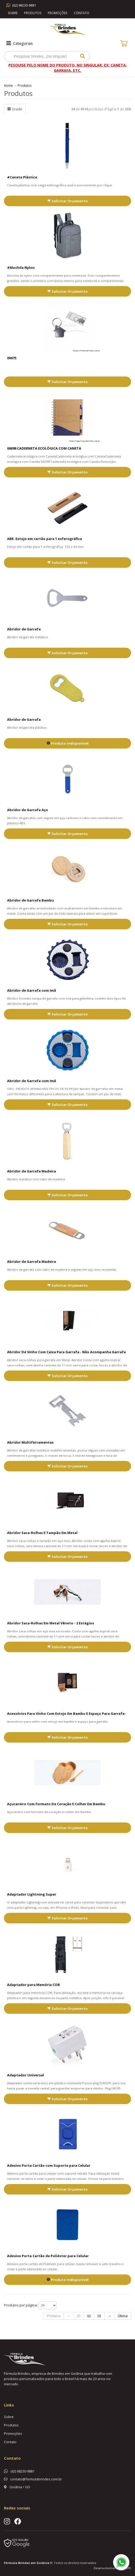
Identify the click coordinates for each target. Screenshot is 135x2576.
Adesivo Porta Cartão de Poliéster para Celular (48, 2255)
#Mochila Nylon (21, 267)
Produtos (32, 13)
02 (89, 2315)
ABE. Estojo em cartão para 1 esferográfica (44, 538)
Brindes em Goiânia (33, 2563)
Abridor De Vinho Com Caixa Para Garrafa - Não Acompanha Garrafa (66, 1352)
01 (79, 2315)
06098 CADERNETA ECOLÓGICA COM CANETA (44, 448)
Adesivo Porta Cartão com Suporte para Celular (48, 2165)
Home (8, 85)
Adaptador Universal (25, 2075)
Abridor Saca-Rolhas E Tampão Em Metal (42, 1532)
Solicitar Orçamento (67, 201)
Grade (14, 109)
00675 (11, 358)
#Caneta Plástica (22, 177)
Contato (81, 13)
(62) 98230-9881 (24, 5)
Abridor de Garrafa (24, 629)
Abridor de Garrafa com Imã (31, 990)
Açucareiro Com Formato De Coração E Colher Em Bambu (56, 1804)
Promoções (57, 13)
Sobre (13, 13)
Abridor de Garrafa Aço (27, 809)
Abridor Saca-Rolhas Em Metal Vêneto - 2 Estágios (50, 1623)
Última (123, 2315)
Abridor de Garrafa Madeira (31, 1171)
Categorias (19, 43)
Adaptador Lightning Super (31, 1894)
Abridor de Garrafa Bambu (30, 900)
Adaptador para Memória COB (33, 1984)
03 (99, 2315)
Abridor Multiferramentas (30, 1442)
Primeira (53, 2315)
